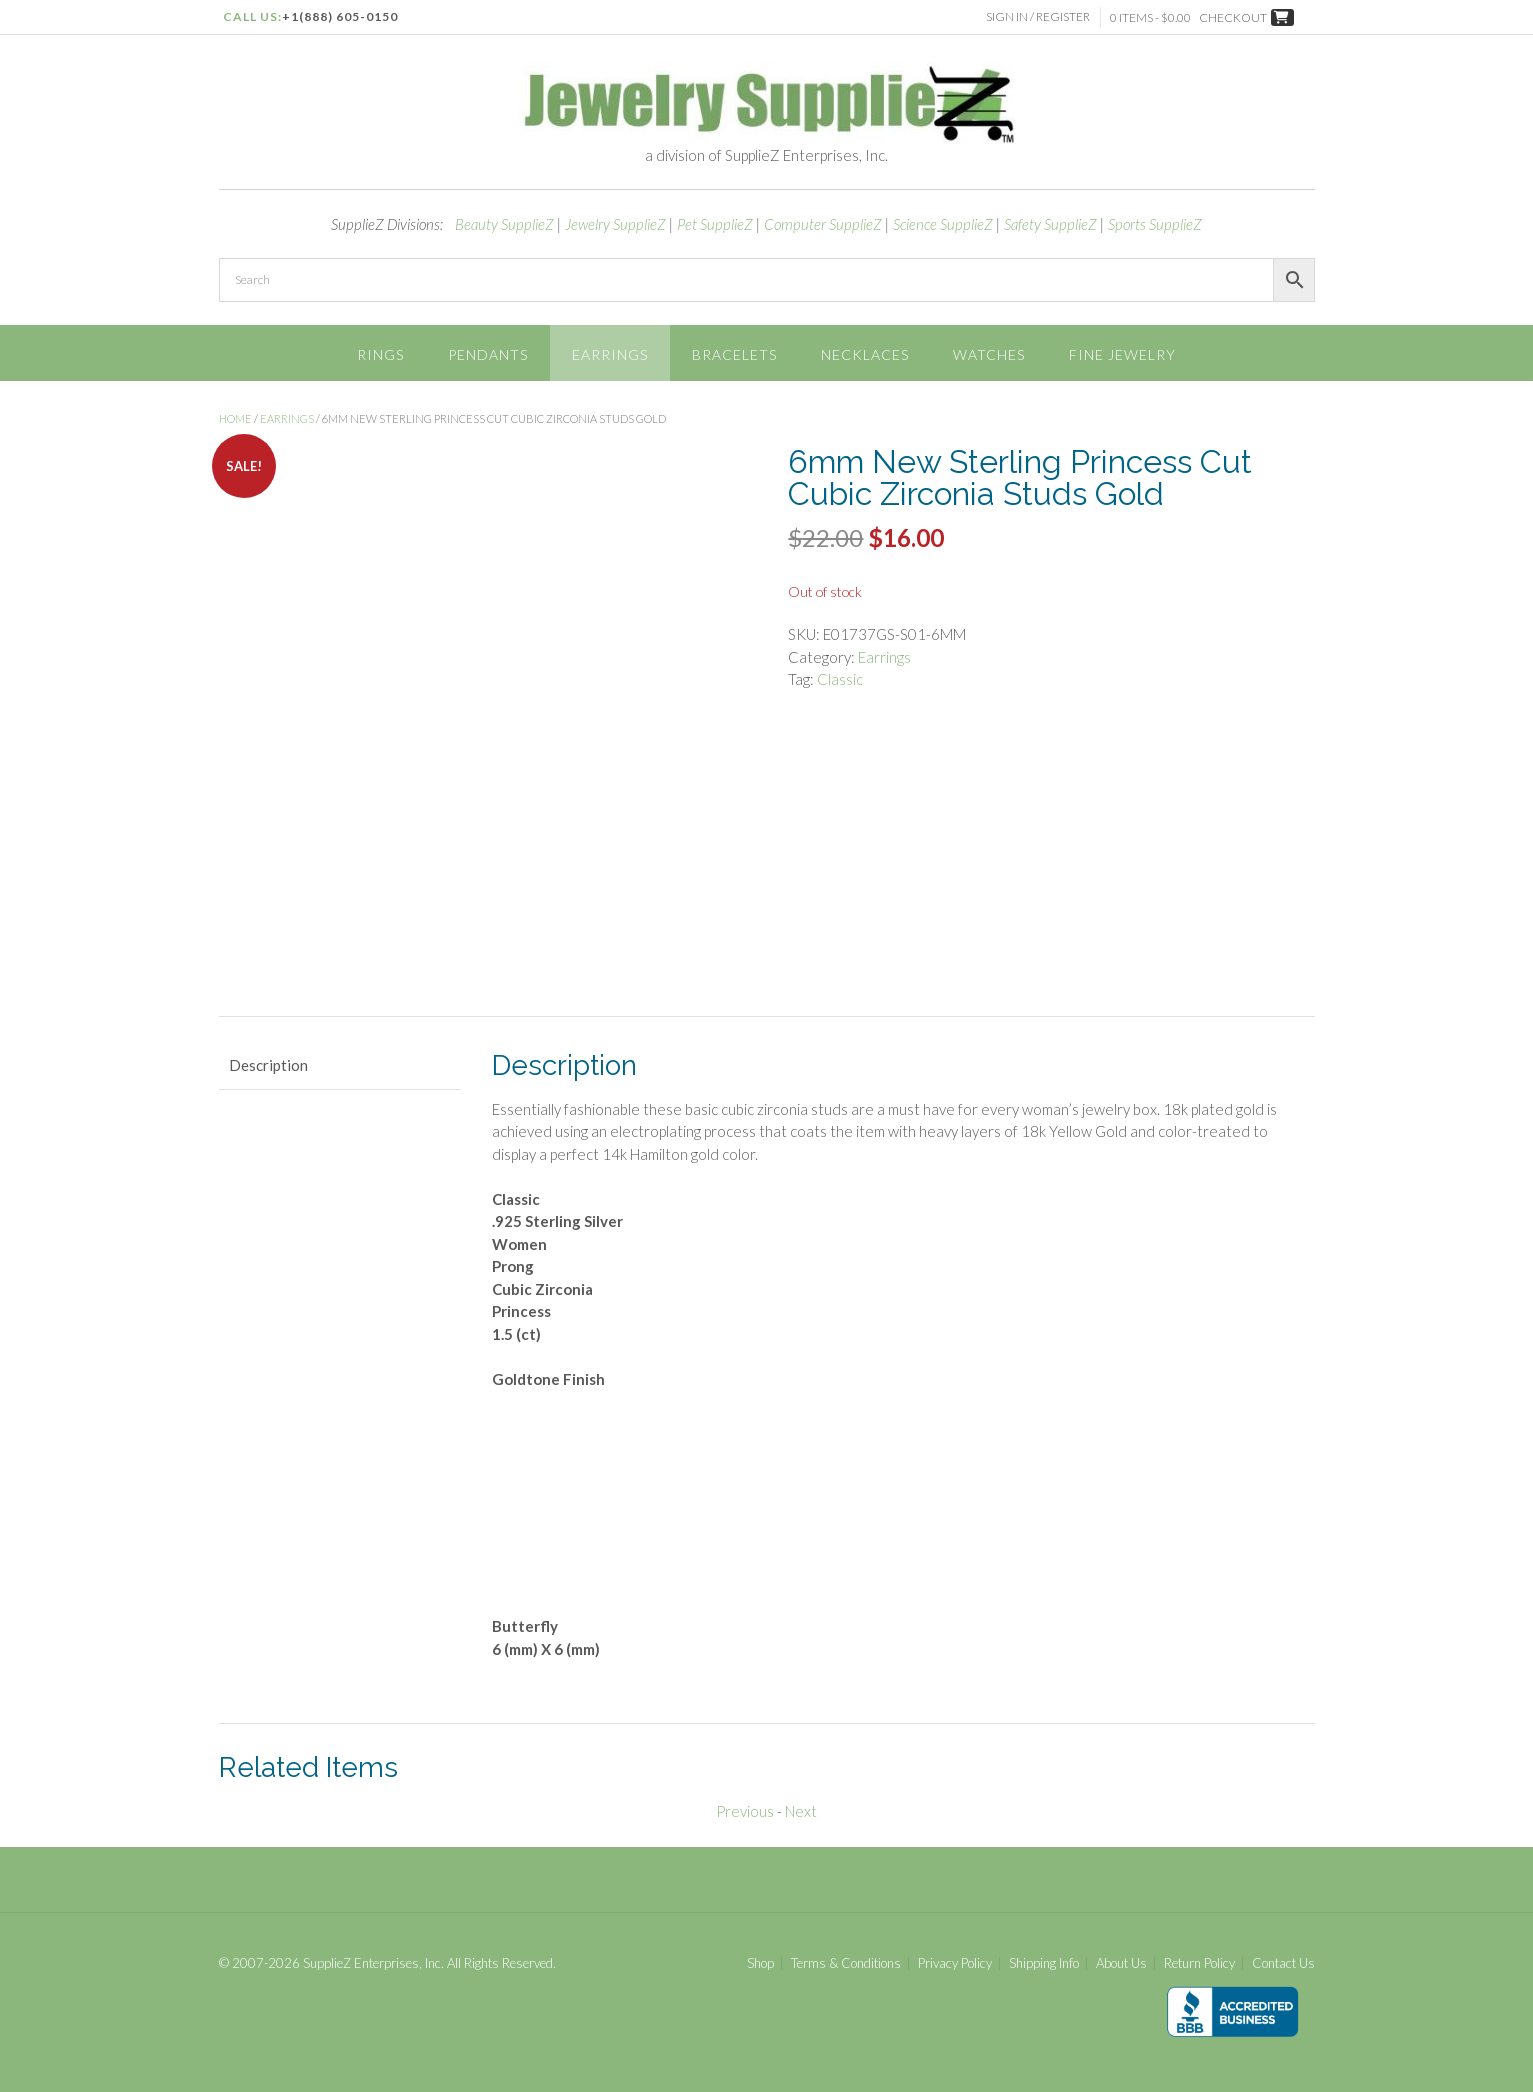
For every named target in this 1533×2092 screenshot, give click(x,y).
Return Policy (1199, 1963)
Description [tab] (268, 1065)
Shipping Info (1044, 1963)
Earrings (610, 354)
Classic (840, 679)
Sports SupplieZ (1155, 224)
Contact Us (1283, 1963)
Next (801, 1811)
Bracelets (734, 354)
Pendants (488, 354)
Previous (745, 1811)
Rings (380, 354)
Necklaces (865, 354)
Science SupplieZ (943, 224)
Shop (760, 1963)
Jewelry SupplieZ (615, 224)
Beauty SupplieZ (504, 224)
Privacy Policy (955, 1963)
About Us (1121, 1963)
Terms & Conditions (846, 1963)
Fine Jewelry (1122, 354)
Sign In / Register (1038, 16)
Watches (989, 354)
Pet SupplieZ (715, 224)
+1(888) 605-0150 (340, 16)
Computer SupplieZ (823, 224)
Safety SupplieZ (1050, 224)
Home (235, 418)
